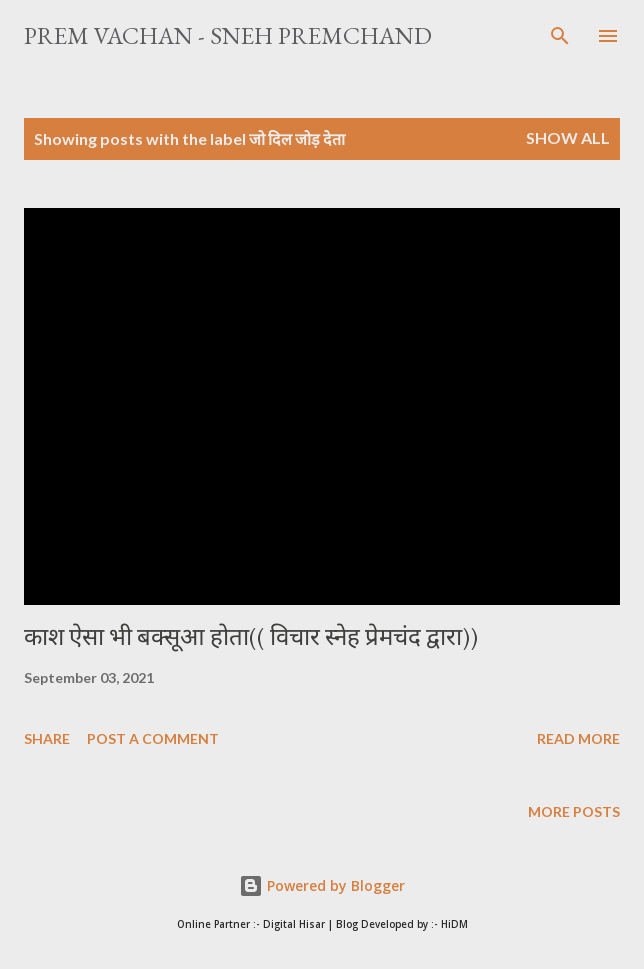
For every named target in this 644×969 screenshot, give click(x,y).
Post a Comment (153, 738)
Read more (578, 738)
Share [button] (47, 738)
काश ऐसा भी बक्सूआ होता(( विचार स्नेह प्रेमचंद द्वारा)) (251, 636)
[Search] (560, 36)
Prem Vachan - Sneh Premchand (228, 35)
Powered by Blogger (322, 885)
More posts (574, 811)
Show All (568, 137)
